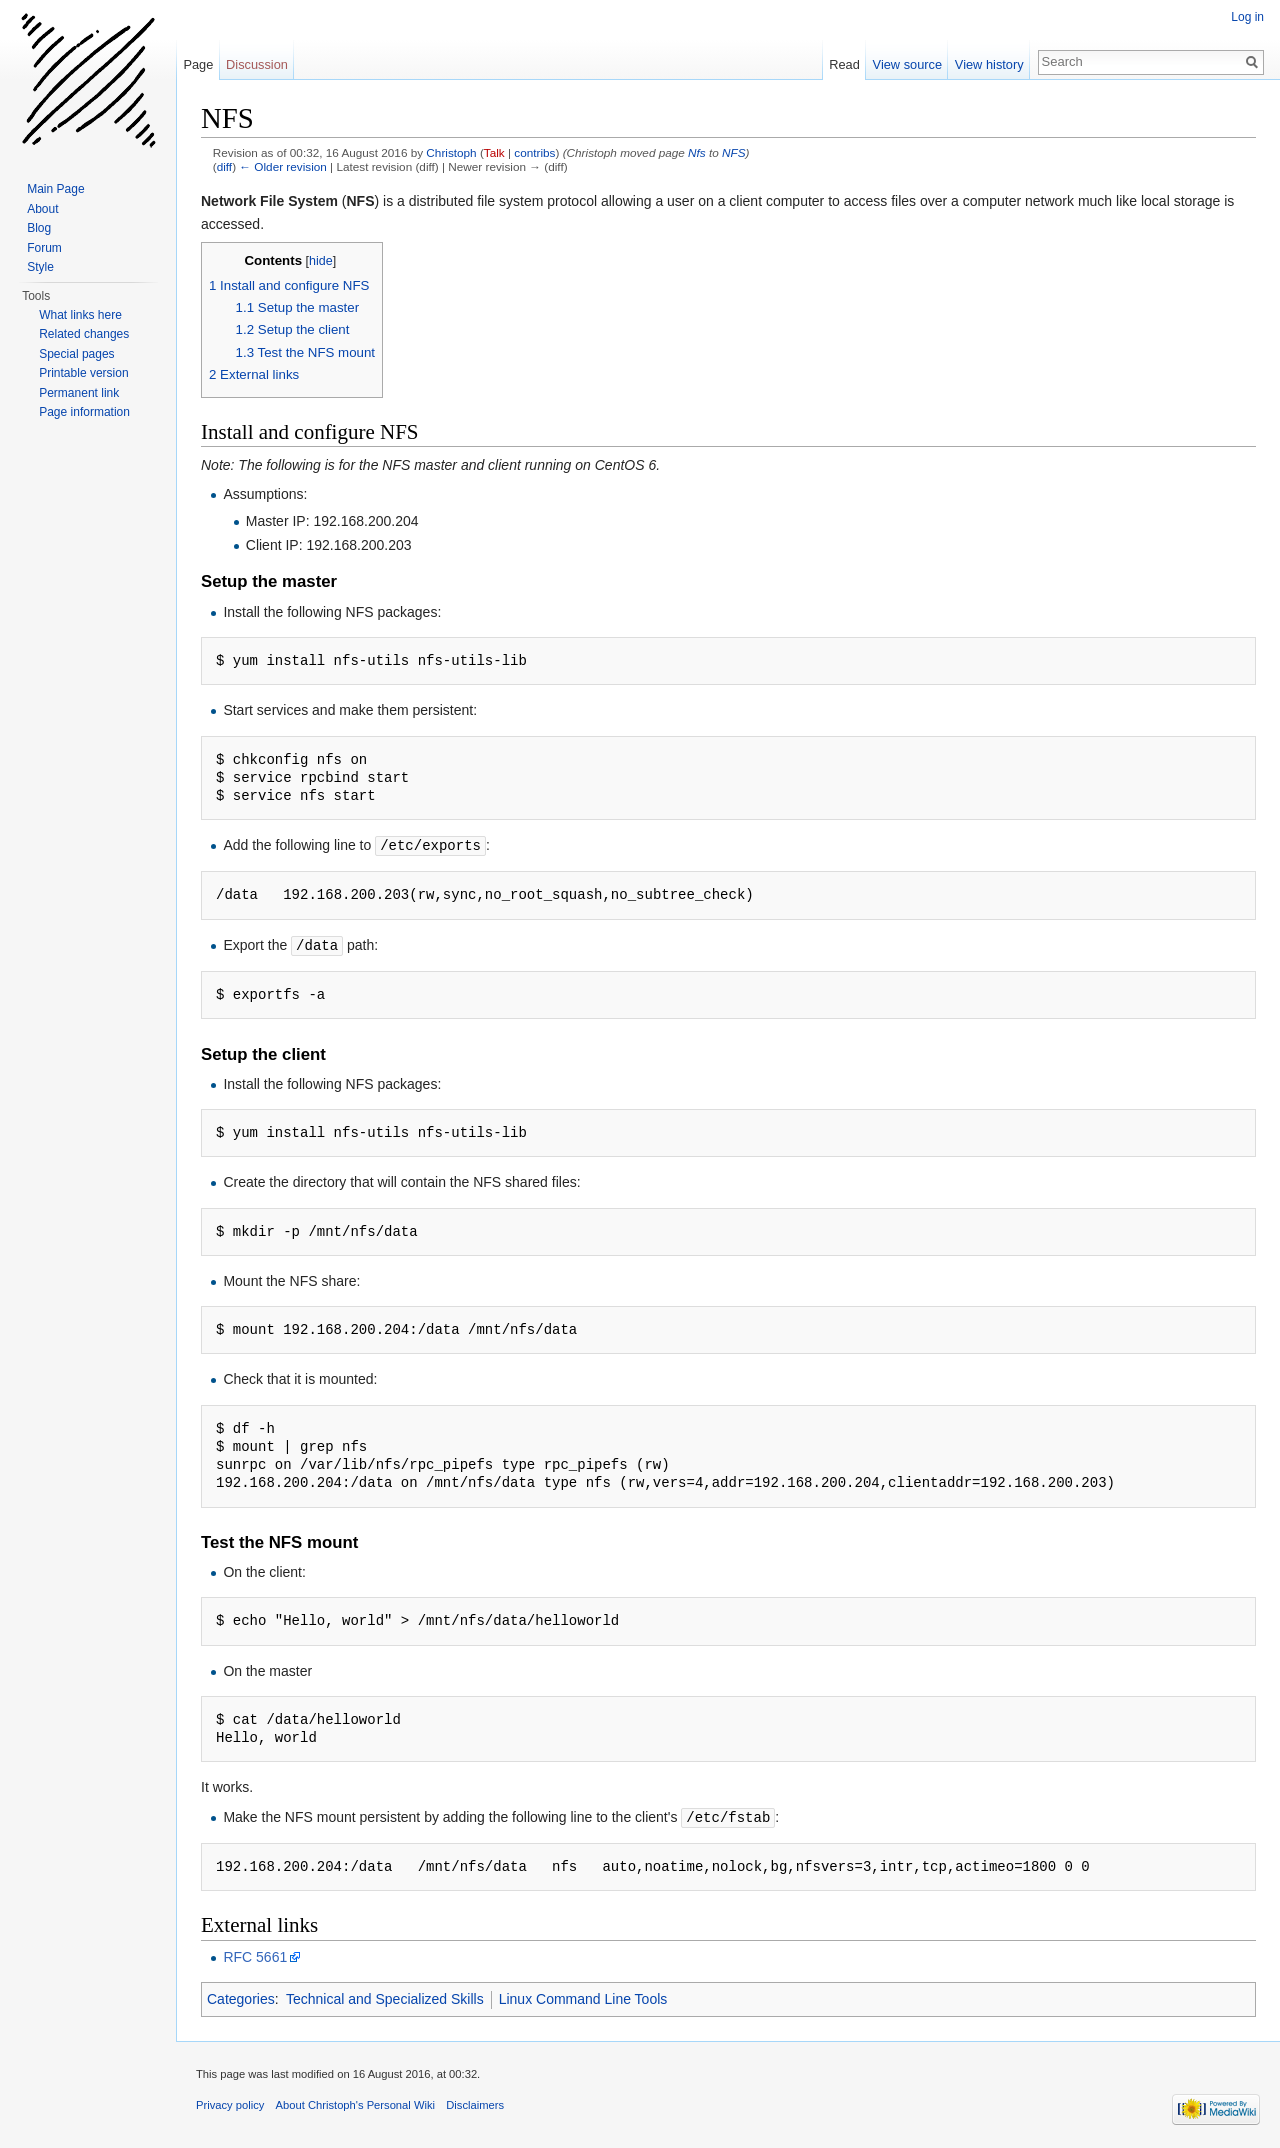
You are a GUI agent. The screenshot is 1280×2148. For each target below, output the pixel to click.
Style (40, 267)
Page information (84, 412)
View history (989, 64)
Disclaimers (475, 2102)
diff (224, 166)
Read (844, 64)
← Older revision (283, 166)
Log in (1247, 17)
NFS (734, 152)
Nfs (697, 152)
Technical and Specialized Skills (385, 1996)
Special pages (76, 354)
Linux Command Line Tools (583, 1996)
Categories (241, 1996)
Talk (494, 152)
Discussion (257, 64)
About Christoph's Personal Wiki (355, 2102)
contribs (534, 152)
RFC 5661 (255, 1954)
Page (198, 64)
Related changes (84, 334)
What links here (80, 315)
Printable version (83, 373)
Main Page (55, 189)
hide (321, 261)
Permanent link (79, 393)
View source (907, 64)
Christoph (451, 152)
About (42, 209)
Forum (44, 248)
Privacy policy (230, 2102)
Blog (39, 228)
